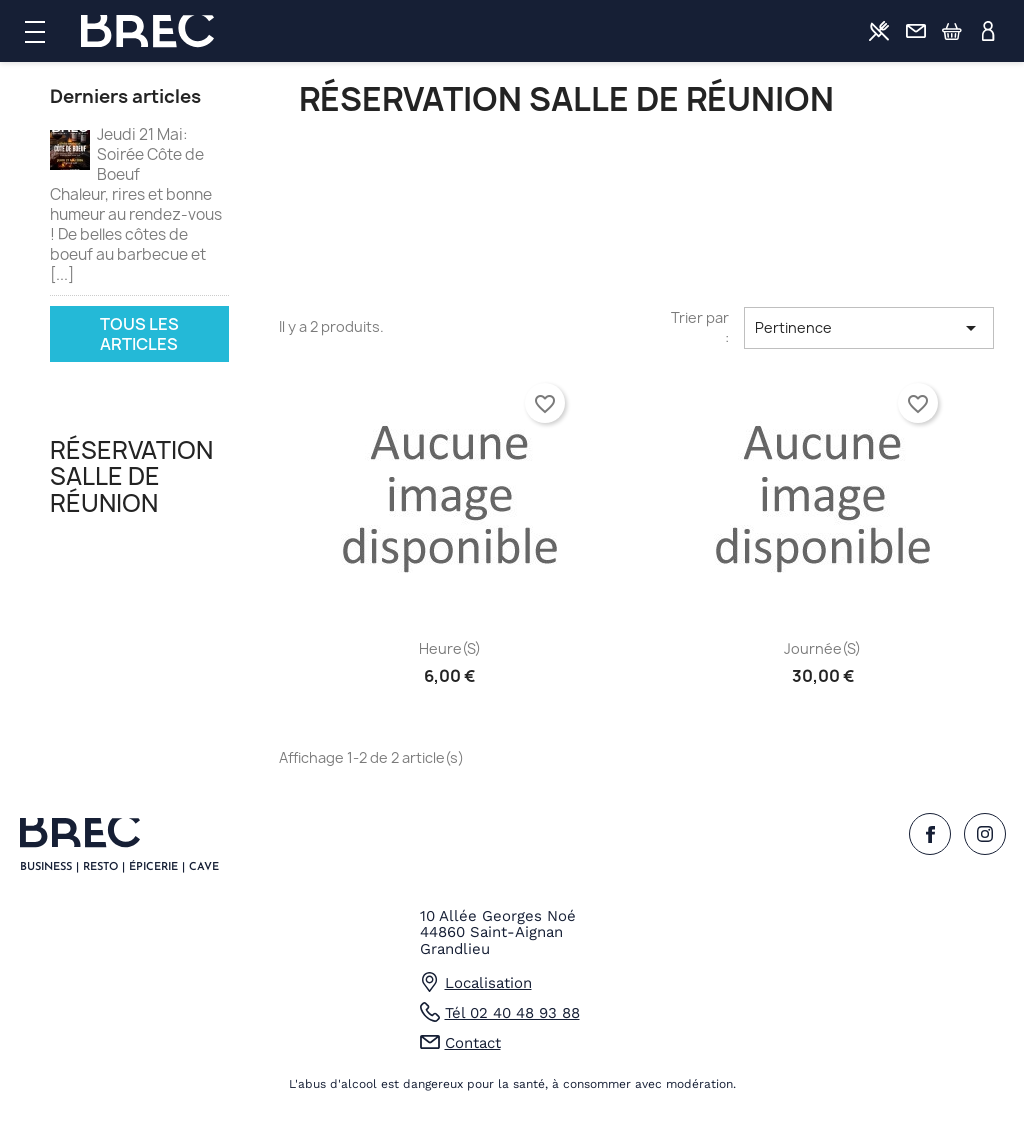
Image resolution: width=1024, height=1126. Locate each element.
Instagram (985, 834)
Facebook (930, 834)
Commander (879, 31)
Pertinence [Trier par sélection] (869, 328)
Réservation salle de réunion (131, 476)
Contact (916, 31)
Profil (989, 31)
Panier (952, 31)
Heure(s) (450, 648)
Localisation (488, 983)
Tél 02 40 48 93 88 (512, 1013)
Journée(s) (822, 648)
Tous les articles (139, 334)
